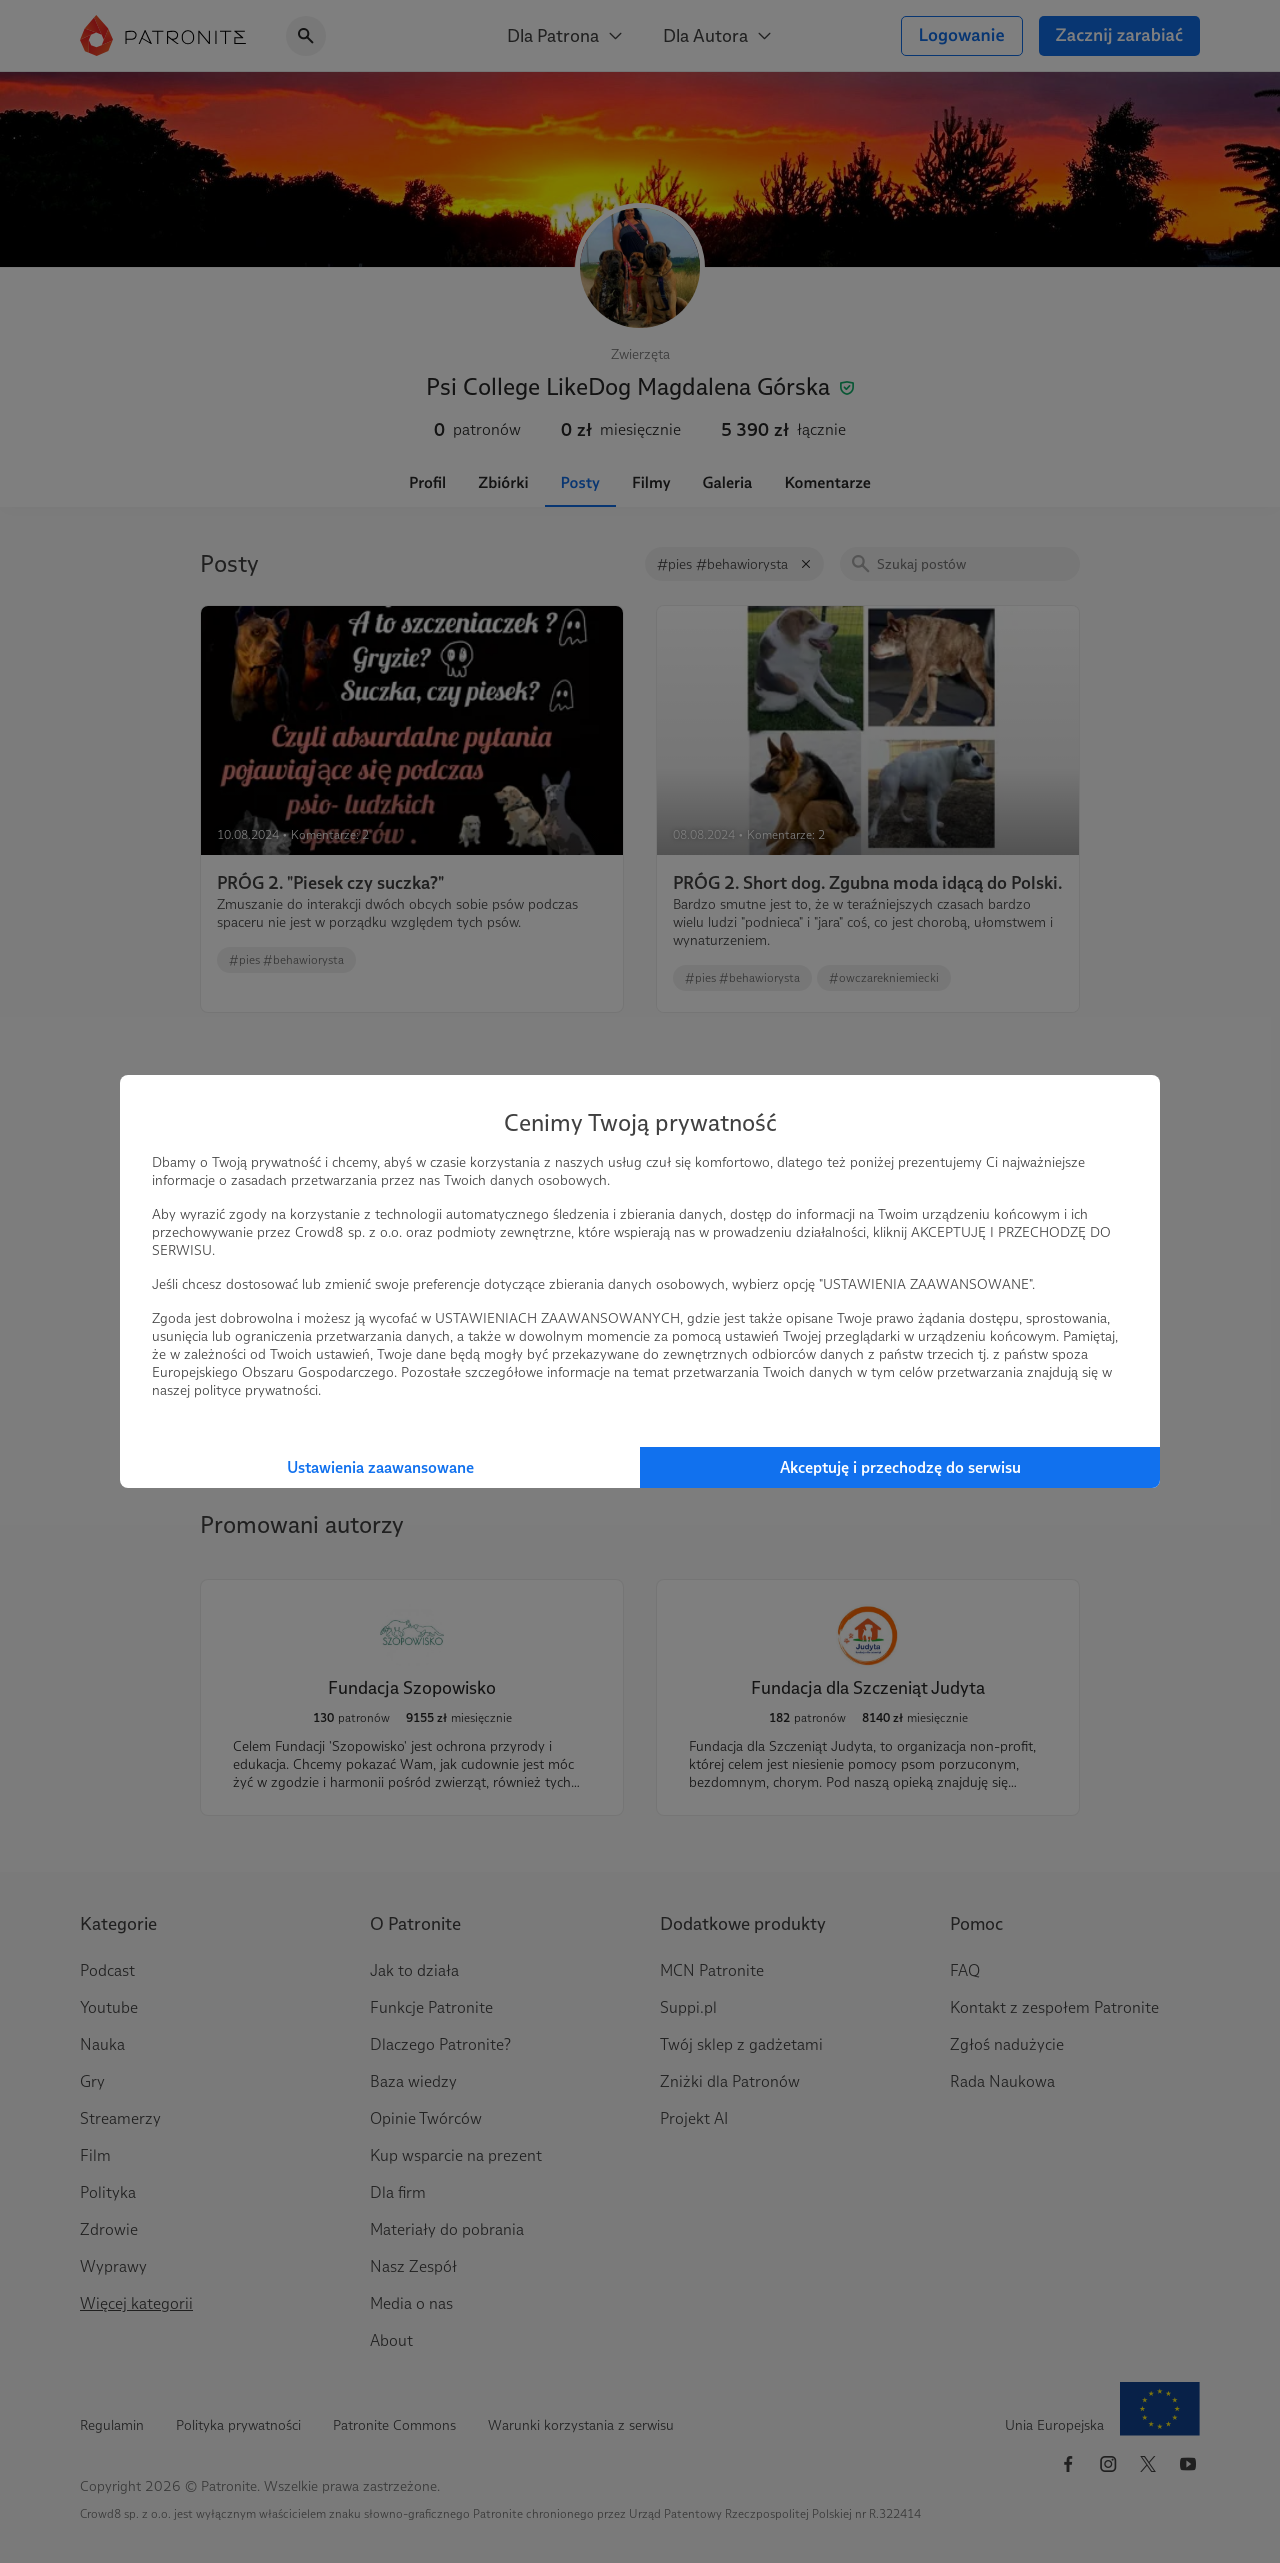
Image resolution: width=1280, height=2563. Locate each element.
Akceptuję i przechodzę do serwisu (900, 1467)
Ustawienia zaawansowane (380, 1467)
